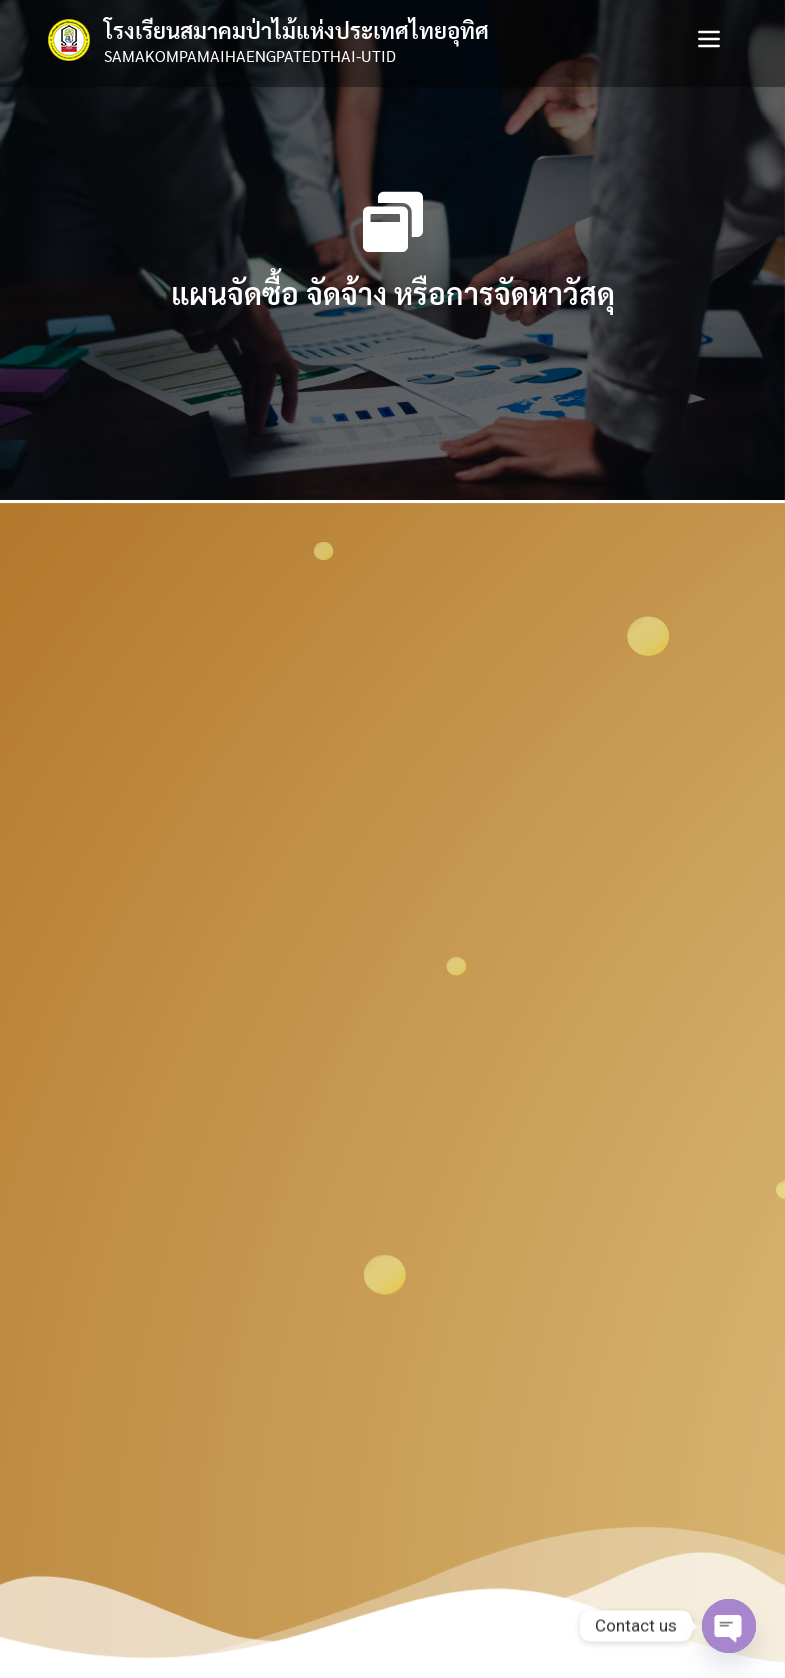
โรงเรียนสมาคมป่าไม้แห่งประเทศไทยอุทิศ (296, 29)
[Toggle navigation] (709, 39)
